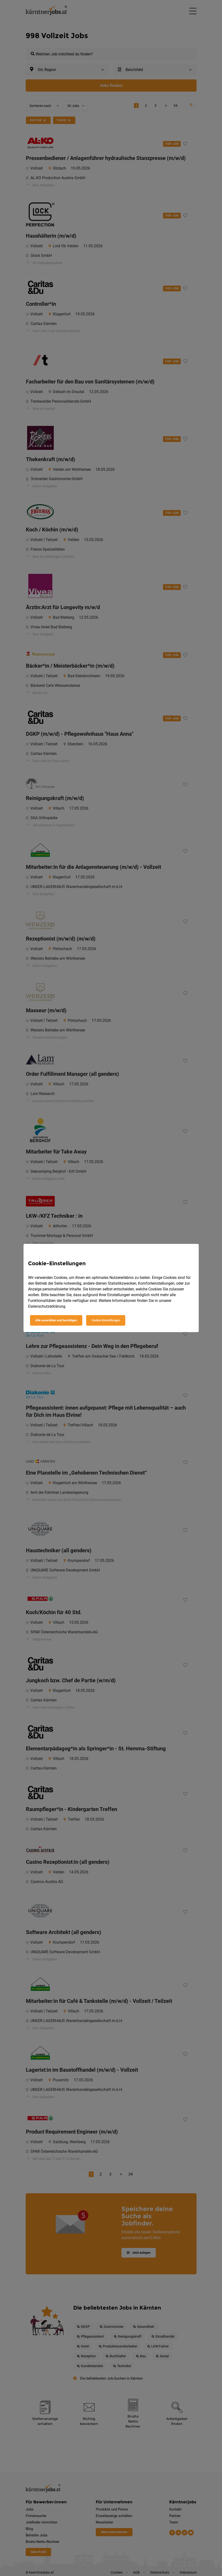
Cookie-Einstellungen (105, 1320)
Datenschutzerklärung (46, 1306)
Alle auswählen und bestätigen (56, 1320)
